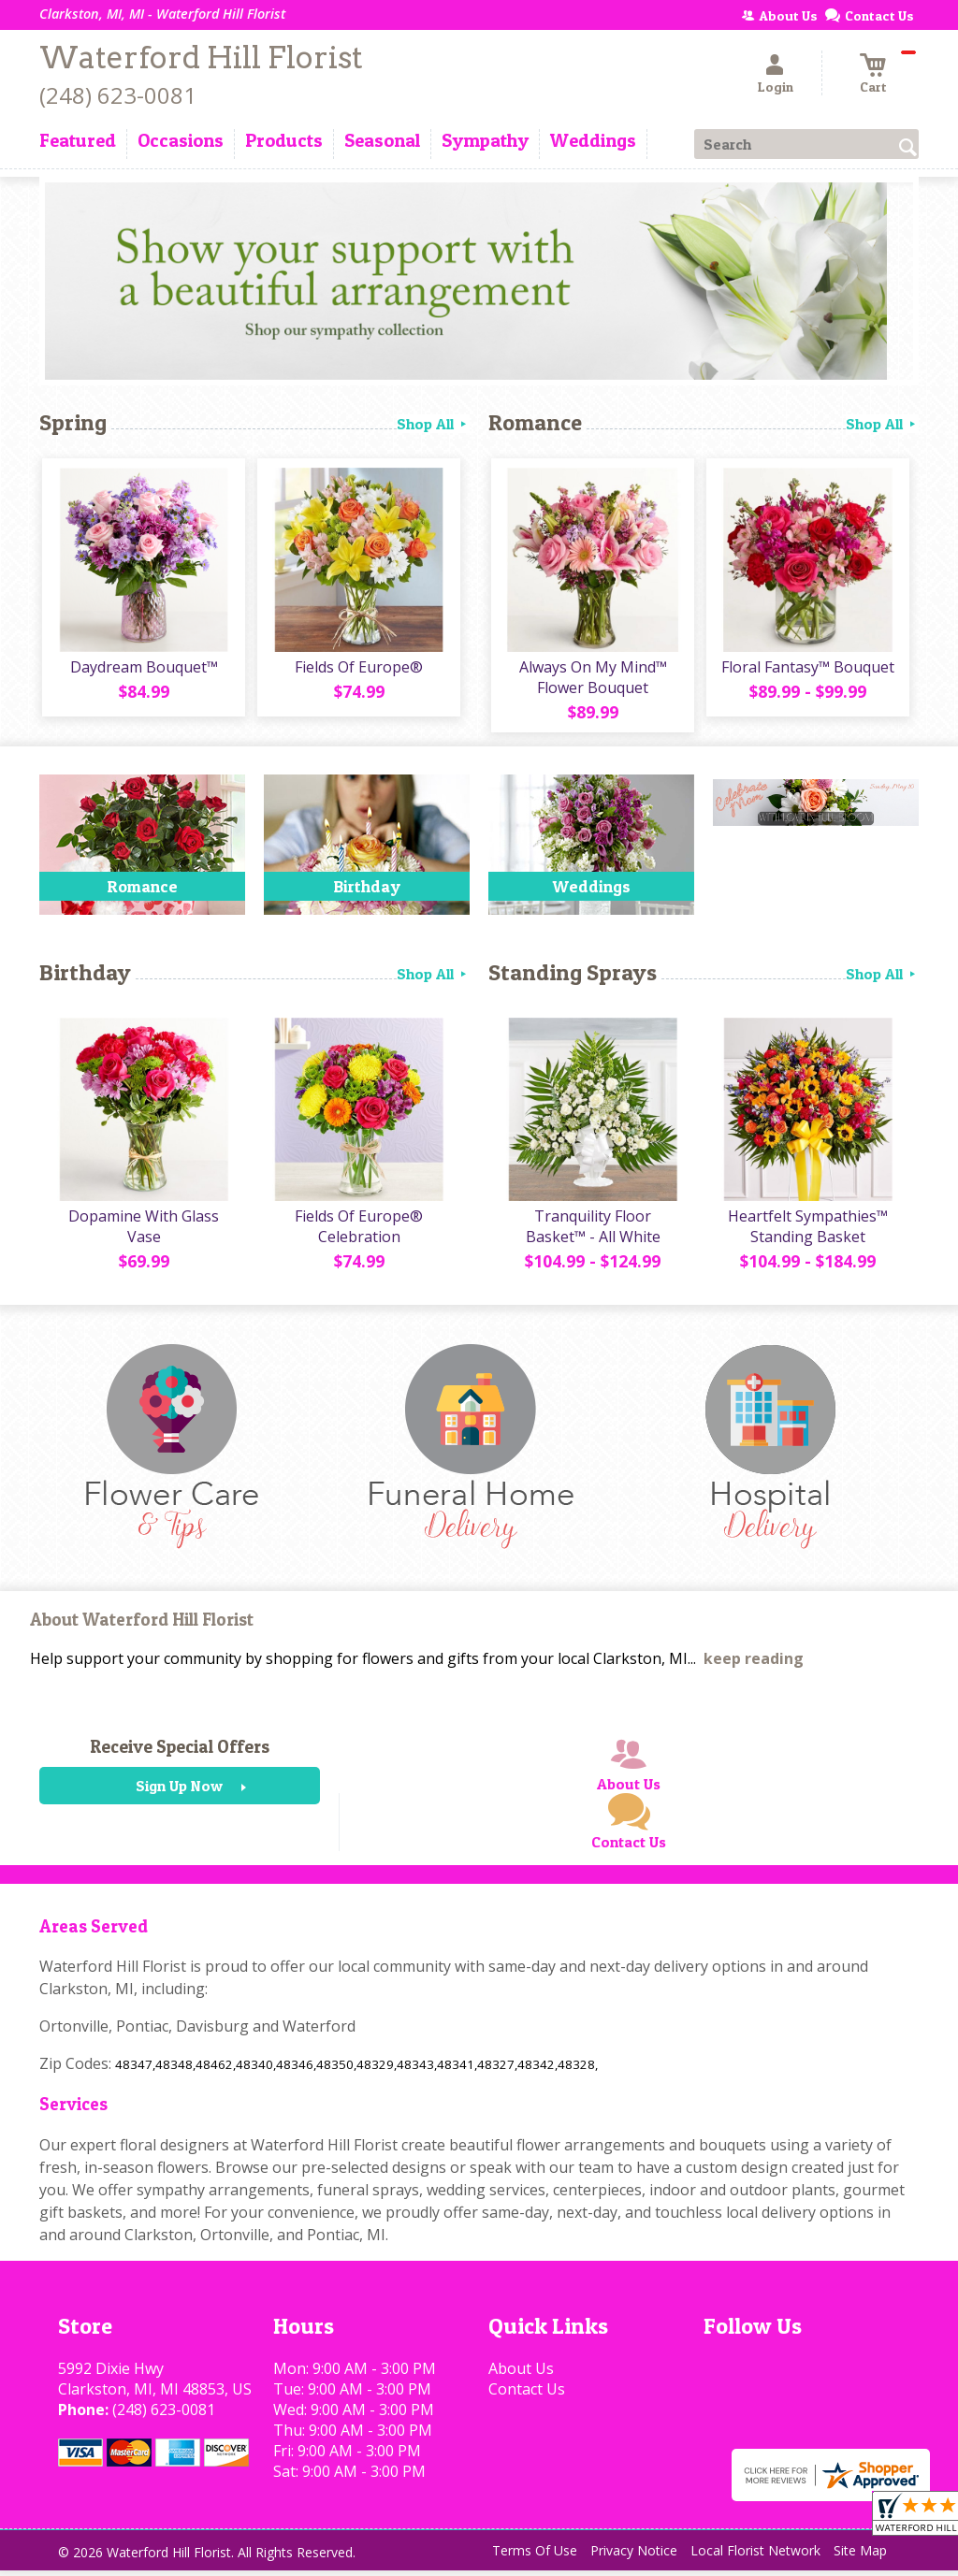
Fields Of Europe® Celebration (358, 1232)
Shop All (433, 423)
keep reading (754, 1665)
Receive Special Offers (179, 1753)
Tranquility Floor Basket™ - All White (591, 1232)
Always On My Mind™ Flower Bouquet (591, 680)
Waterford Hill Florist (201, 57)
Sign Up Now (179, 1792)
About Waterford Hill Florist (142, 1626)
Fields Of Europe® (358, 669)
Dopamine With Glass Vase (142, 1232)
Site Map (860, 2557)
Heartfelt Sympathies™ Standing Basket (807, 1232)
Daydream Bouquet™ (142, 669)
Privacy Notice (633, 2557)
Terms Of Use (534, 2557)
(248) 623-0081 (117, 95)
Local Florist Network (755, 2557)
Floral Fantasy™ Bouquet (806, 669)
